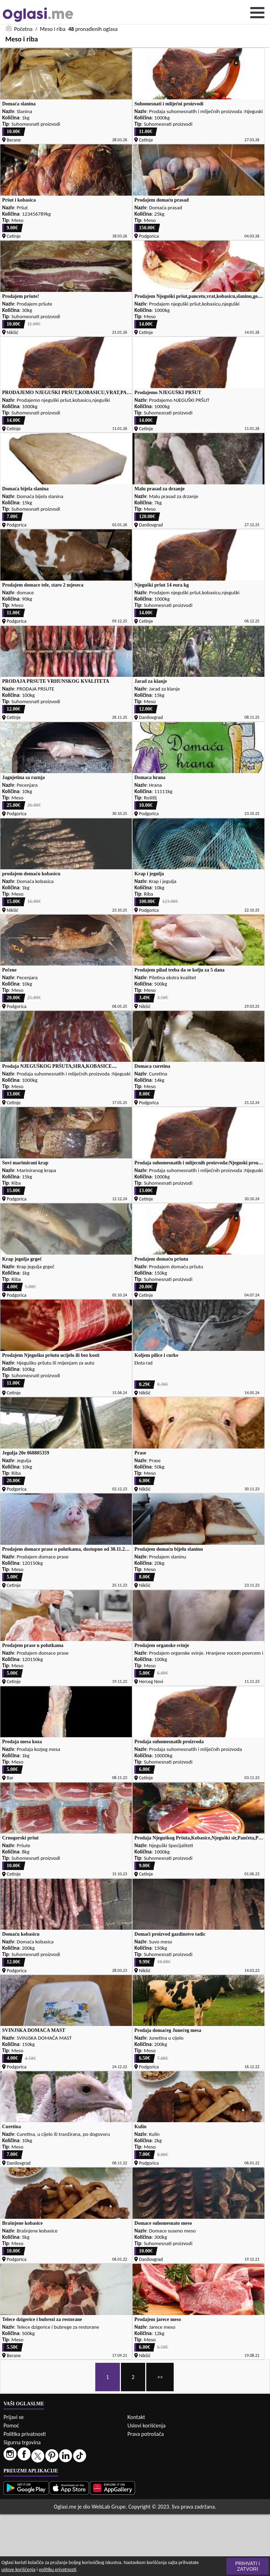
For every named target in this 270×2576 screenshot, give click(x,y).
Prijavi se (14, 2417)
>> (160, 2377)
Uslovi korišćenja (147, 2425)
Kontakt (136, 2417)
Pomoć (11, 2425)
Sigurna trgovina (22, 2442)
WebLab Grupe (108, 2506)
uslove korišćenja (18, 2569)
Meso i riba (53, 29)
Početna (23, 29)
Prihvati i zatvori (247, 2566)
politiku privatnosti (57, 2569)
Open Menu (257, 12)
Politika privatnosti (25, 2434)
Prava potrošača (146, 2434)
